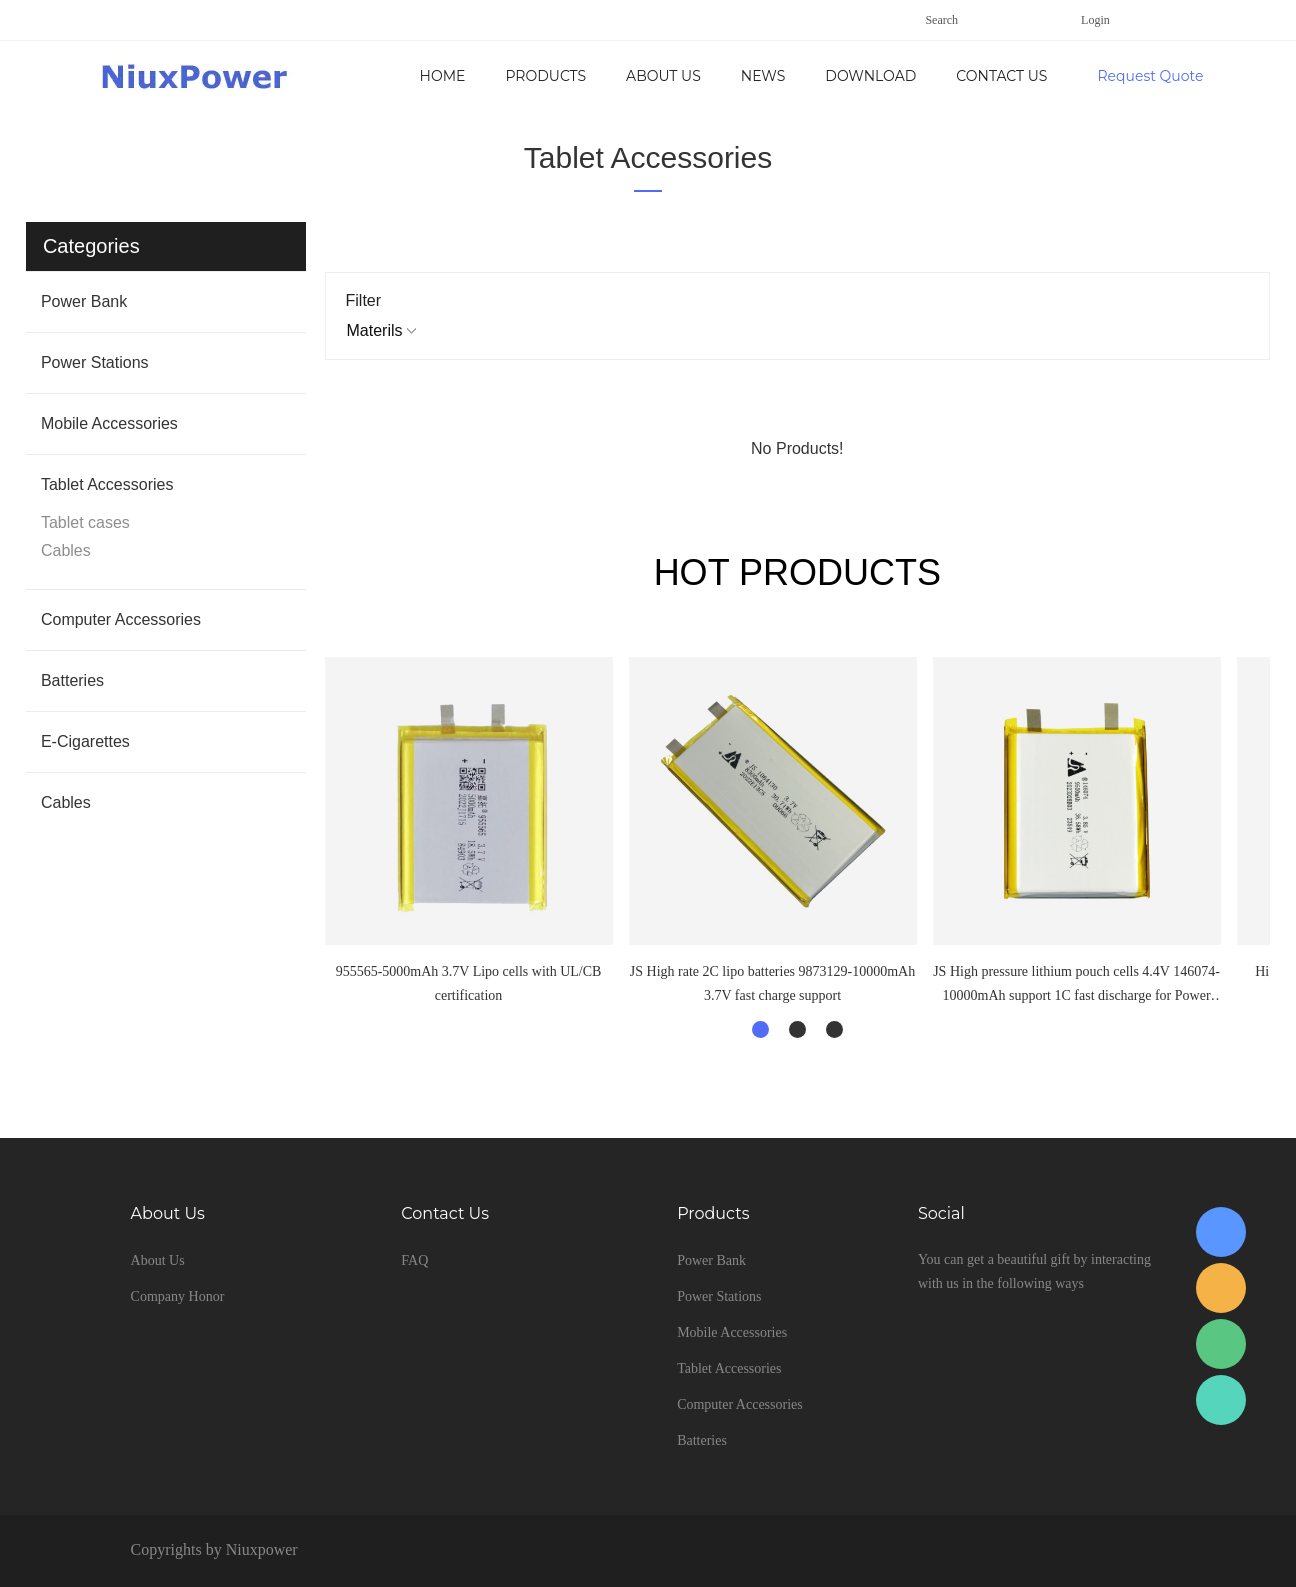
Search (941, 20)
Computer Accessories (121, 619)
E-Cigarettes (85, 741)
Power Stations (95, 362)
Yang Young (1221, 1232)
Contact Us (1001, 76)
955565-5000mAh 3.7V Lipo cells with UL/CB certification (469, 983)
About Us (663, 76)
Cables (66, 550)
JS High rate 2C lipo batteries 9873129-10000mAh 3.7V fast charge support (772, 983)
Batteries (72, 680)
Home (443, 76)
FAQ (414, 1260)
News (763, 76)
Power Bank (84, 301)
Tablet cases (85, 522)
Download (870, 76)
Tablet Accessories (648, 157)
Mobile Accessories (109, 423)
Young (1221, 1288)
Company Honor (178, 1296)
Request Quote (1150, 76)
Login (1095, 20)
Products (545, 76)
